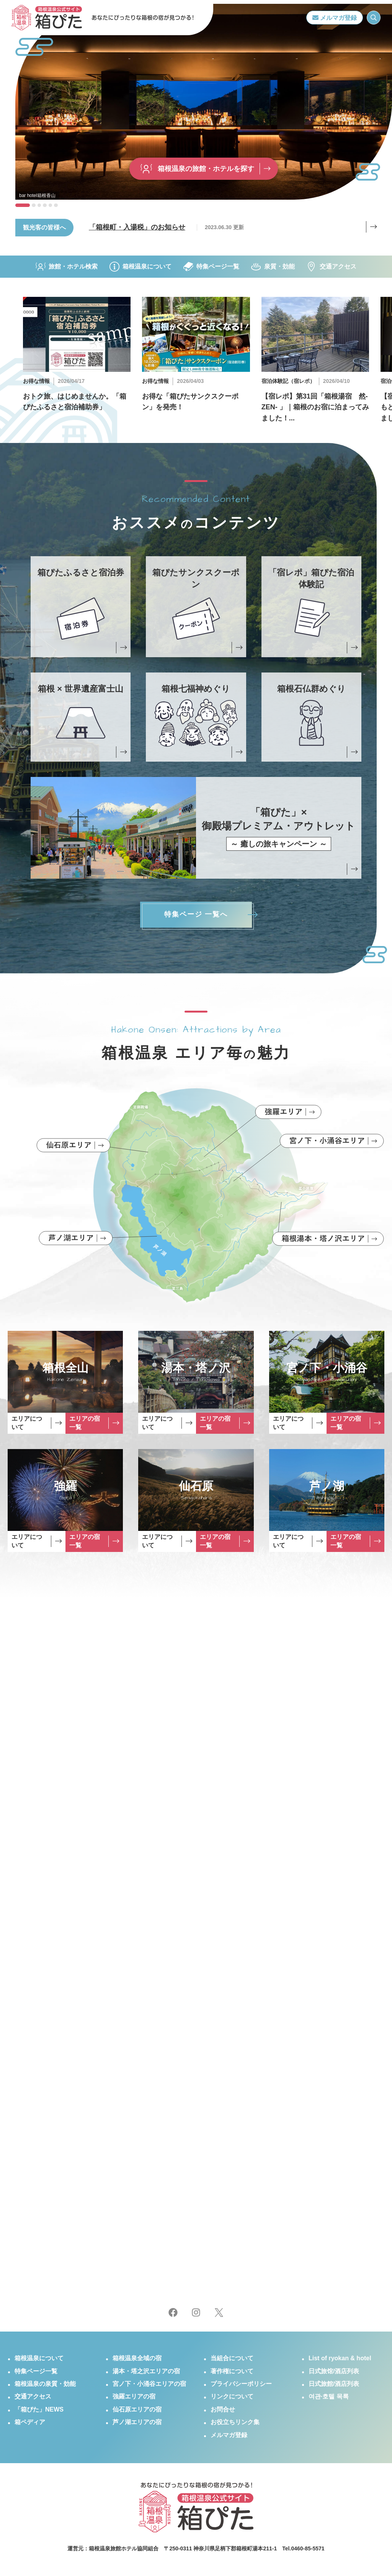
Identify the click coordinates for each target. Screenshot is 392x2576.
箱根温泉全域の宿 (137, 2361)
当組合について (232, 2361)
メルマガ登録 (334, 18)
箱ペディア (30, 2425)
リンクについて (232, 2400)
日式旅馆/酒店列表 (334, 2374)
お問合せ (223, 2413)
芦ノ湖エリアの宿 (137, 2425)
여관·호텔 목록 (329, 2400)
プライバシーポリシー (241, 2387)
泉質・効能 (273, 267)
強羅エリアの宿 (134, 2400)
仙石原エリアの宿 (137, 2413)
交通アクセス (331, 267)
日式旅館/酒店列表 (334, 2387)
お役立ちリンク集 (235, 2425)
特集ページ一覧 (211, 267)
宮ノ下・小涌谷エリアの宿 (149, 2387)
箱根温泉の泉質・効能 (45, 2387)
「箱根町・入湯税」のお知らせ (137, 238)
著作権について (232, 2374)
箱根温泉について (140, 267)
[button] (23, 205)
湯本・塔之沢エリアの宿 (146, 2374)
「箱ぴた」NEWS (39, 2413)
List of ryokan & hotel (340, 2361)
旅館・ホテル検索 (67, 267)
